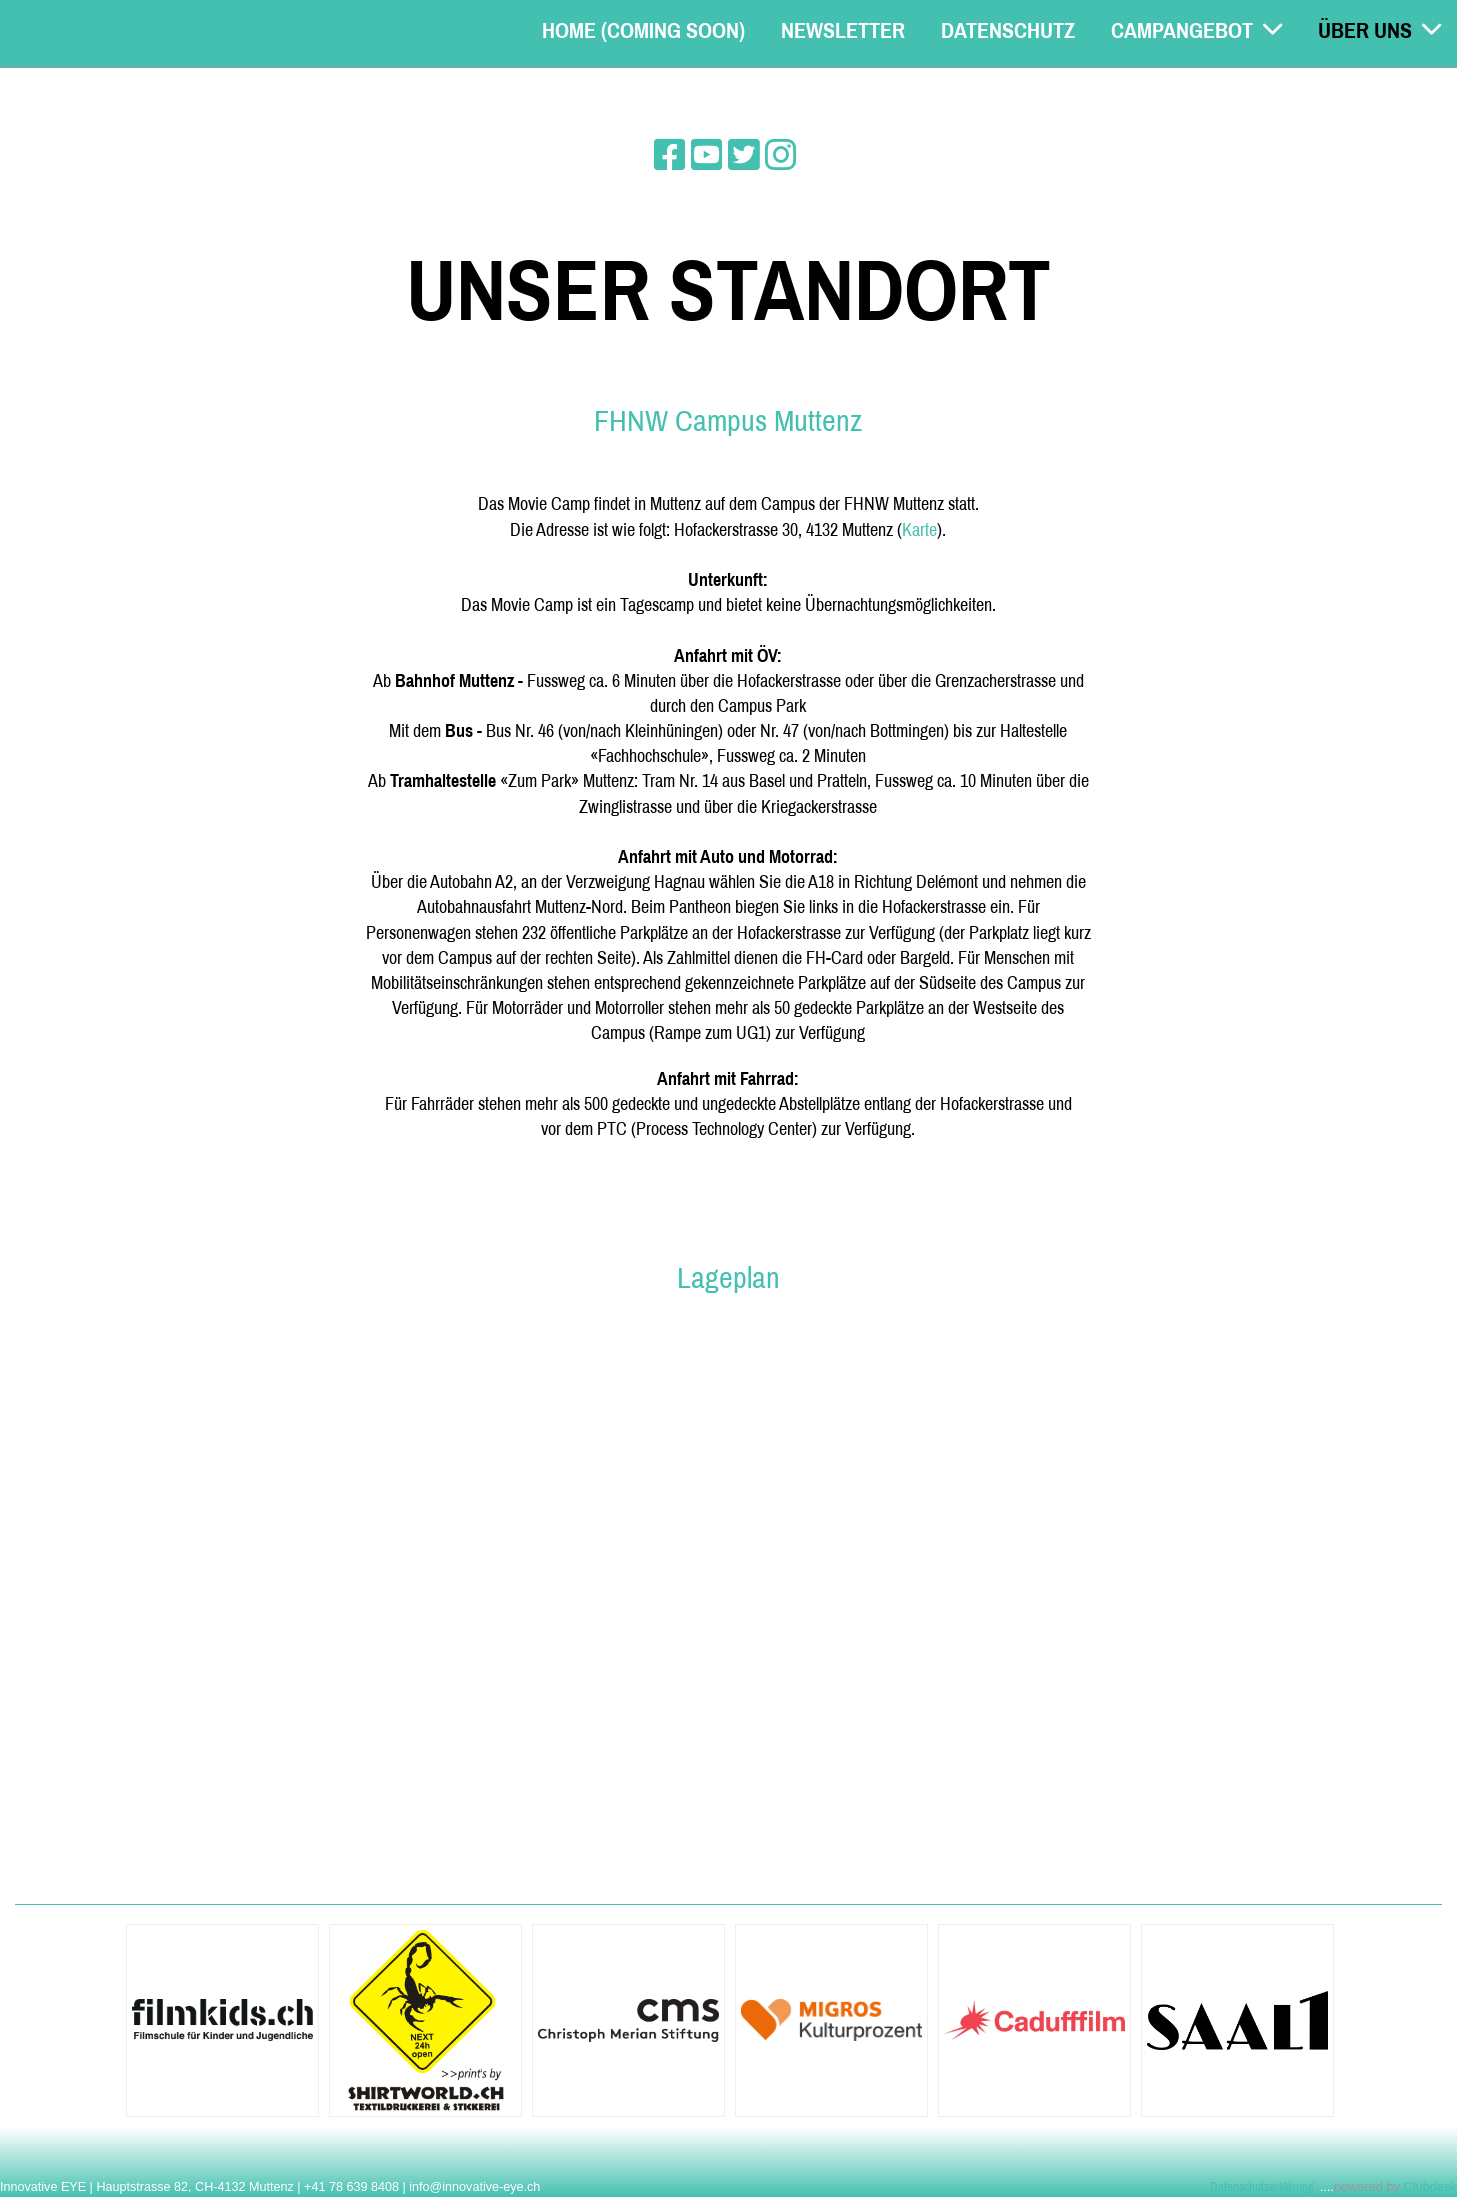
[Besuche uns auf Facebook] (670, 155)
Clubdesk (1430, 2186)
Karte (919, 529)
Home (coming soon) (643, 30)
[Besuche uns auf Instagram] (781, 155)
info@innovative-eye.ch (474, 2187)
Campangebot (1196, 30)
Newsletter (843, 30)
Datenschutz (1008, 30)
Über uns (1379, 30)
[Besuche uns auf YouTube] (707, 155)
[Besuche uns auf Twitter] (744, 155)
